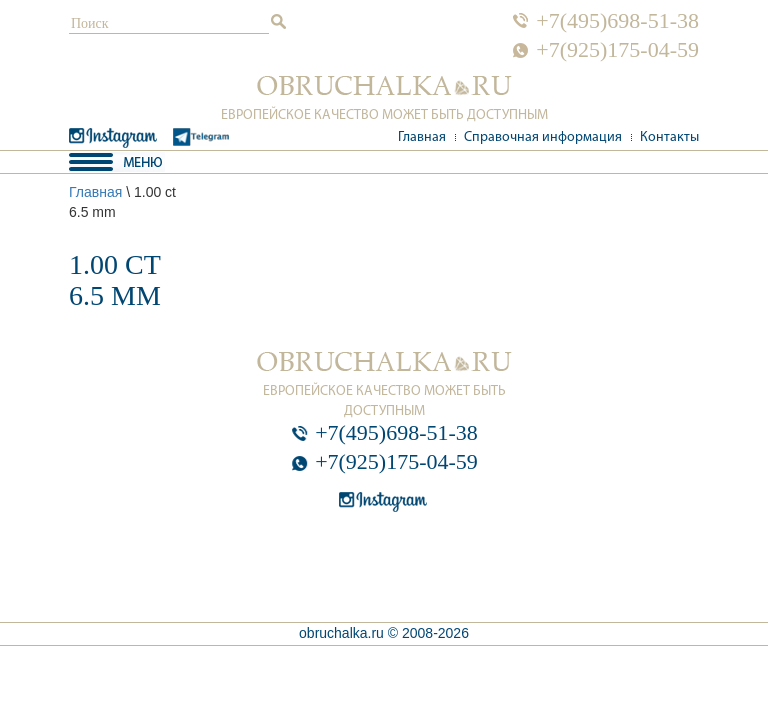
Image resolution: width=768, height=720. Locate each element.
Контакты (669, 137)
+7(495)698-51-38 (617, 21)
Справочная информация (543, 137)
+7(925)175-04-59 (617, 50)
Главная (422, 137)
